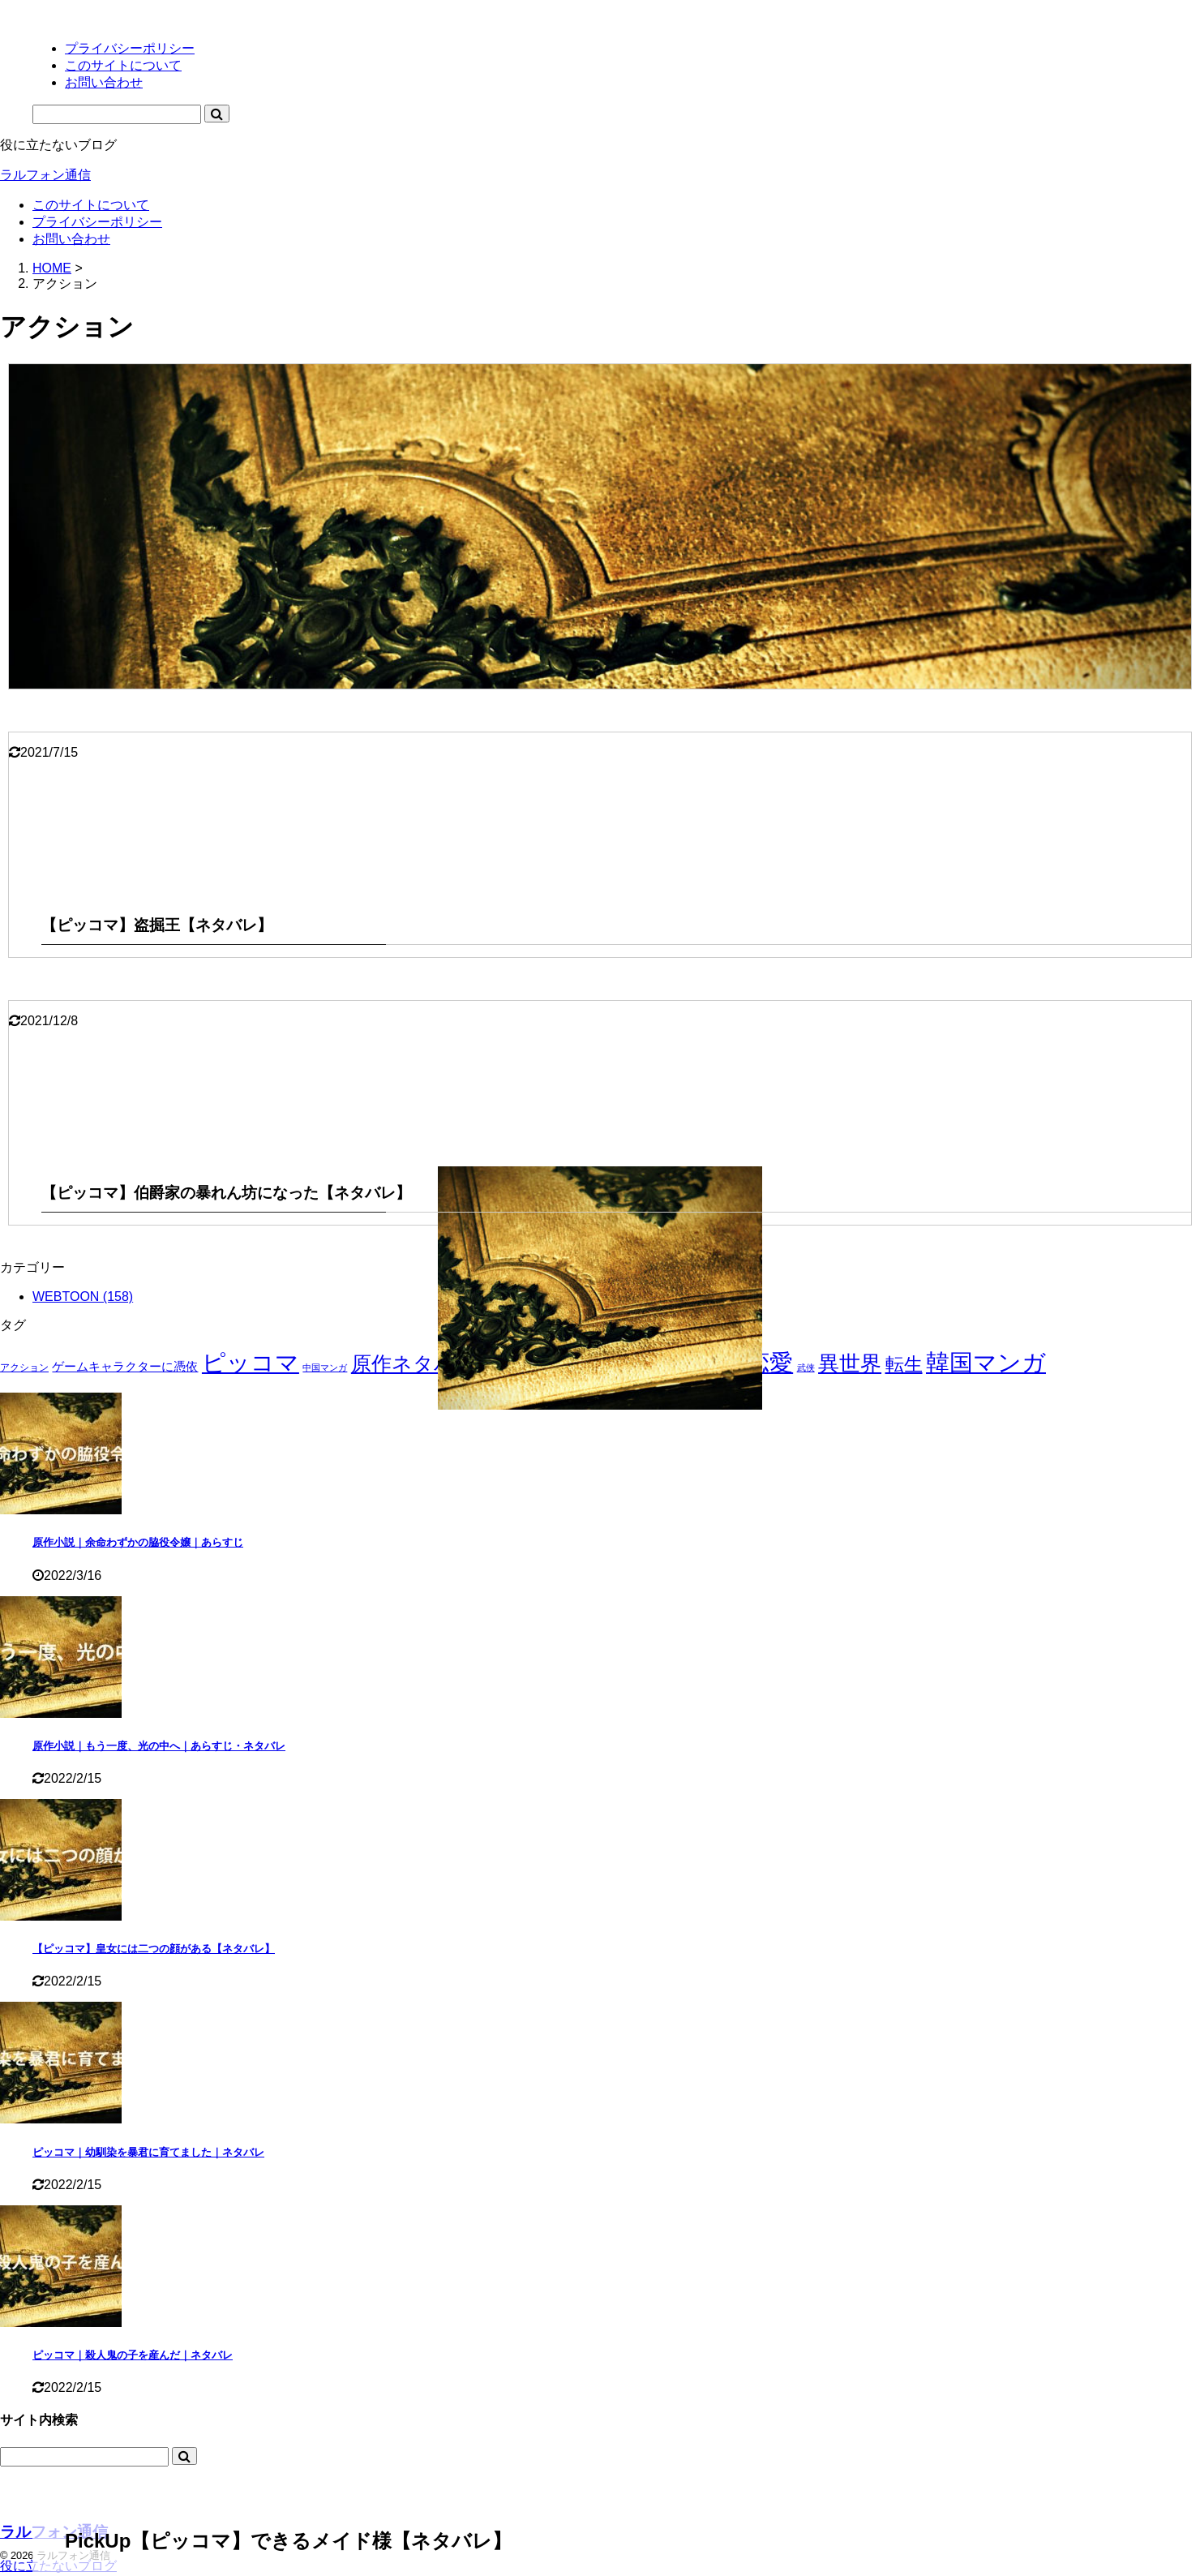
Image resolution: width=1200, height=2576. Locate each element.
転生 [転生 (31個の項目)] (904, 1365)
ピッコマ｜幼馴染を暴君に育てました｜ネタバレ (148, 2152)
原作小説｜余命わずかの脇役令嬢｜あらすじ (137, 1542)
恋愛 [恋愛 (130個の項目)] (769, 1363)
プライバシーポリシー (97, 222)
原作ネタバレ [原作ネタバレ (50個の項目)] (413, 1364)
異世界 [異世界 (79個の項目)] (849, 1363)
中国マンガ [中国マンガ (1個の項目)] (324, 1367)
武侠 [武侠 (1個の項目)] (806, 1367)
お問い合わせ (71, 239)
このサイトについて (90, 205)
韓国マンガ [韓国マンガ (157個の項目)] (986, 1362)
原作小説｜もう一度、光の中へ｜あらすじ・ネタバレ (158, 1746)
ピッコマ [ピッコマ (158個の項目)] (250, 1362)
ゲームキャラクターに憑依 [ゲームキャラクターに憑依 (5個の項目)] (125, 1366)
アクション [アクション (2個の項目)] (24, 1367)
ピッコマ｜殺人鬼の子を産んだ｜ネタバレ (132, 2355)
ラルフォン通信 (45, 175)
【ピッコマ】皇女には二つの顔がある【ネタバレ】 (153, 1949)
